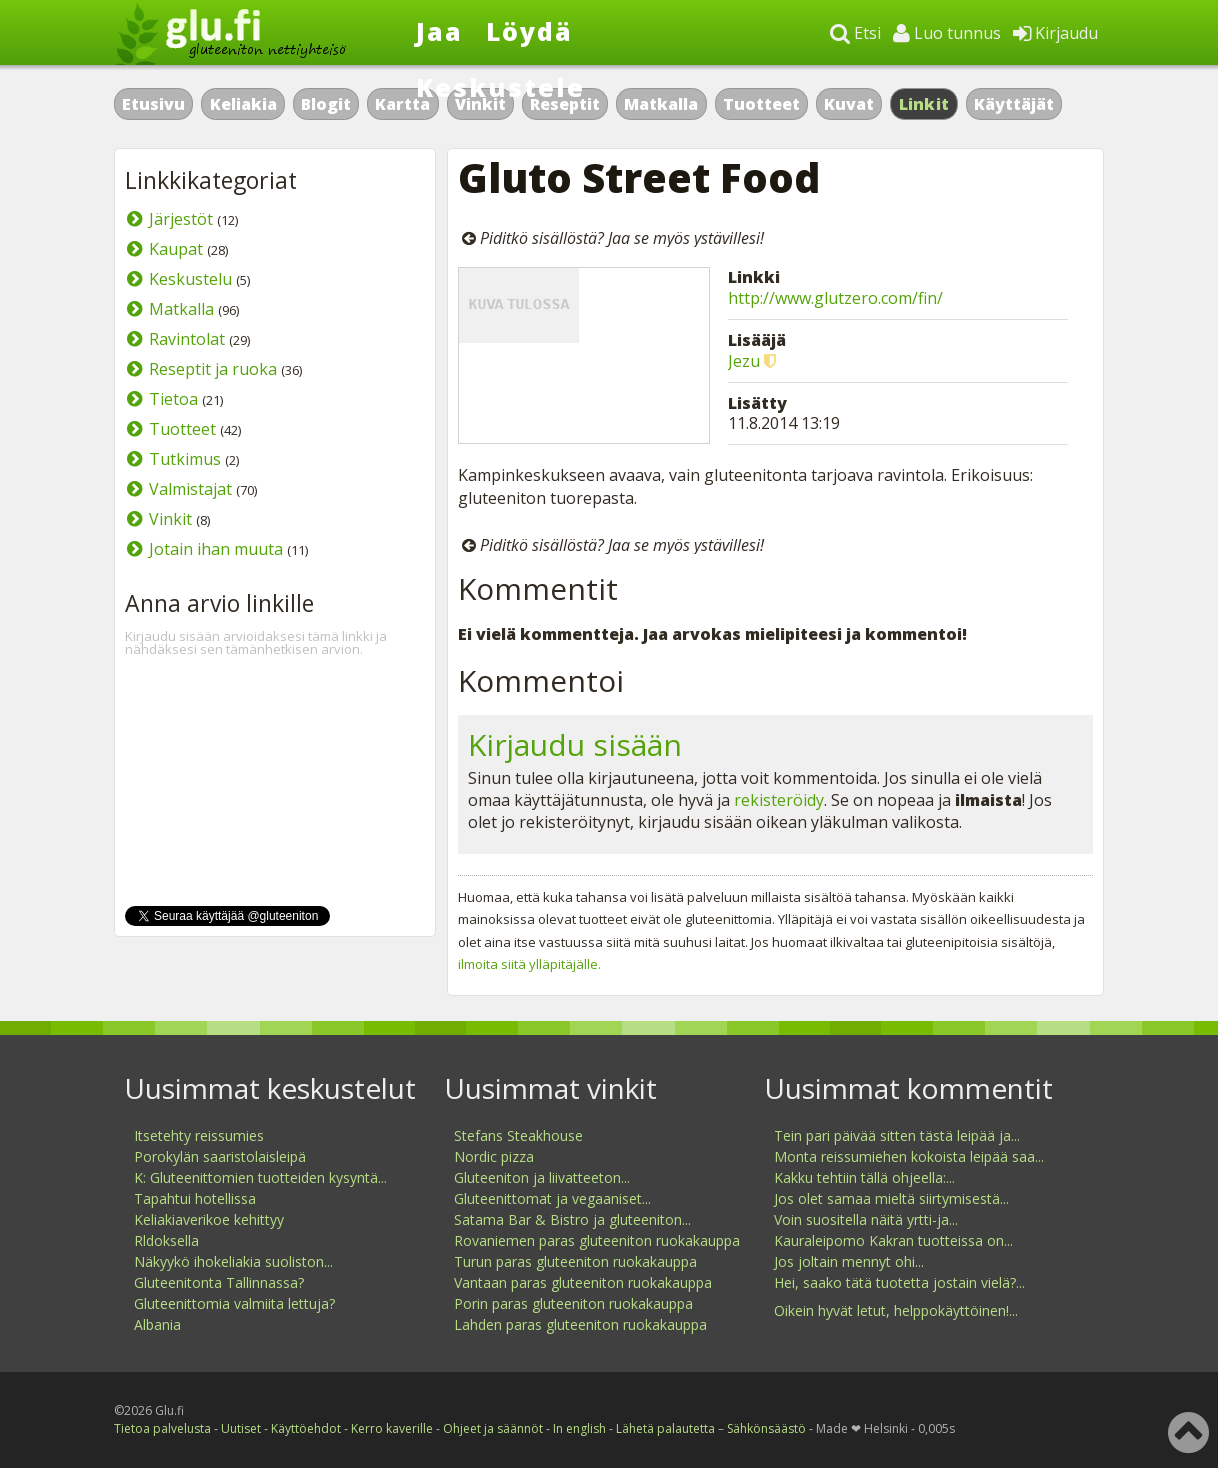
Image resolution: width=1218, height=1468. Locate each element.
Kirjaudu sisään (575, 744)
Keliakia (243, 104)
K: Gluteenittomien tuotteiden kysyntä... (260, 1177)
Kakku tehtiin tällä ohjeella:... (864, 1177)
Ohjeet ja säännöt (493, 1428)
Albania (157, 1324)
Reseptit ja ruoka (213, 369)
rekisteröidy (779, 800)
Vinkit (170, 519)
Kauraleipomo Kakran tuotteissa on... (893, 1240)
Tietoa (173, 399)
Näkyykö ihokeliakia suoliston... (233, 1261)
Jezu (744, 361)
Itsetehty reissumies (199, 1135)
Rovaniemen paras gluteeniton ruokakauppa (597, 1240)
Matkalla (661, 104)
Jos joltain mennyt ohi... (849, 1261)
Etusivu (153, 104)
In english (579, 1428)
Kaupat (176, 249)
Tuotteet (761, 104)
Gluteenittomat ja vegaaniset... (552, 1198)
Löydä (529, 31)
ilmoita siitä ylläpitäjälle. (529, 964)
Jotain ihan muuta (216, 549)
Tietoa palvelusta (162, 1428)
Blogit (326, 104)
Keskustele (500, 87)
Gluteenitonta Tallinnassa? (219, 1282)
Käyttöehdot (306, 1428)
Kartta (402, 104)
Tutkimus (185, 459)
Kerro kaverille (392, 1428)
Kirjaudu (1055, 33)
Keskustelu (190, 279)
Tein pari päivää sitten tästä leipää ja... (897, 1135)
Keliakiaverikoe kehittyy (209, 1219)
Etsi (855, 33)
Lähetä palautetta (665, 1428)
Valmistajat (190, 489)
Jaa (439, 31)
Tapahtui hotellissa (195, 1198)
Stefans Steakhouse (518, 1135)
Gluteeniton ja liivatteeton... (542, 1177)
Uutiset (241, 1428)
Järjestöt (181, 219)
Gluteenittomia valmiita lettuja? (234, 1303)
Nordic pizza (494, 1156)
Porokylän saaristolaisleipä (220, 1156)
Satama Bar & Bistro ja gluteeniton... (572, 1219)
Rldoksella (166, 1240)
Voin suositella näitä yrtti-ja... (866, 1219)
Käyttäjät (1014, 104)
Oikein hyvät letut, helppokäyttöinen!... (896, 1310)
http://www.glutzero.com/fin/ (835, 298)
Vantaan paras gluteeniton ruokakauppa (583, 1282)
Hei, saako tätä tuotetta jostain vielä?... (899, 1282)
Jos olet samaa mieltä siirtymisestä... (891, 1198)
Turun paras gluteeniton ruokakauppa (575, 1261)
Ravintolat (187, 339)
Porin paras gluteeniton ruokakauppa (573, 1303)
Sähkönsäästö (766, 1428)
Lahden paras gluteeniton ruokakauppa (580, 1324)
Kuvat (849, 104)
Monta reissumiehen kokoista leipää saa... (909, 1156)
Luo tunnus (947, 33)
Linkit (924, 104)
